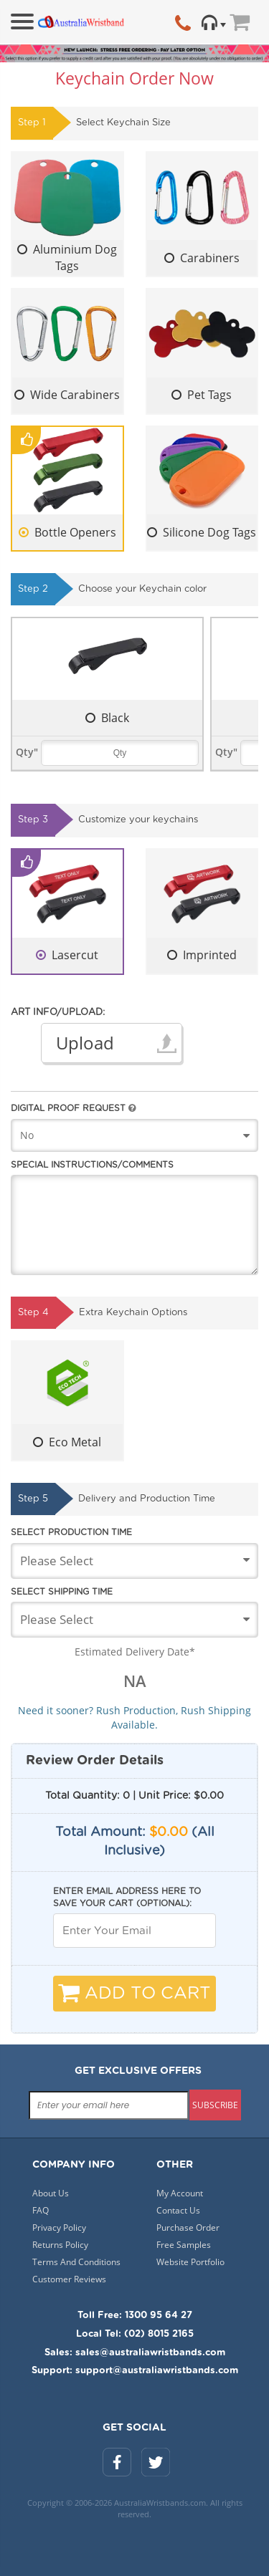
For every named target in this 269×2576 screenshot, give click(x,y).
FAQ (40, 2210)
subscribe (215, 2105)
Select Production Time (71, 1532)
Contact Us (178, 2210)
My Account (179, 2193)
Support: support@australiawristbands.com (135, 2370)
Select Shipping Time (62, 1591)
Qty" (27, 752)
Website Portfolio (190, 2262)
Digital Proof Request (73, 1108)
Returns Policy (60, 2245)
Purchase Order (188, 2227)
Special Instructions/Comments (92, 1164)
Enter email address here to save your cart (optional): (127, 1897)
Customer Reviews (69, 2279)
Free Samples (183, 2245)
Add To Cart (134, 1992)
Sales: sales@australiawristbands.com (134, 2353)
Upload (85, 1042)
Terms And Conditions (76, 2262)
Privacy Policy (59, 2227)
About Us (50, 2193)
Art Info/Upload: (58, 1012)
